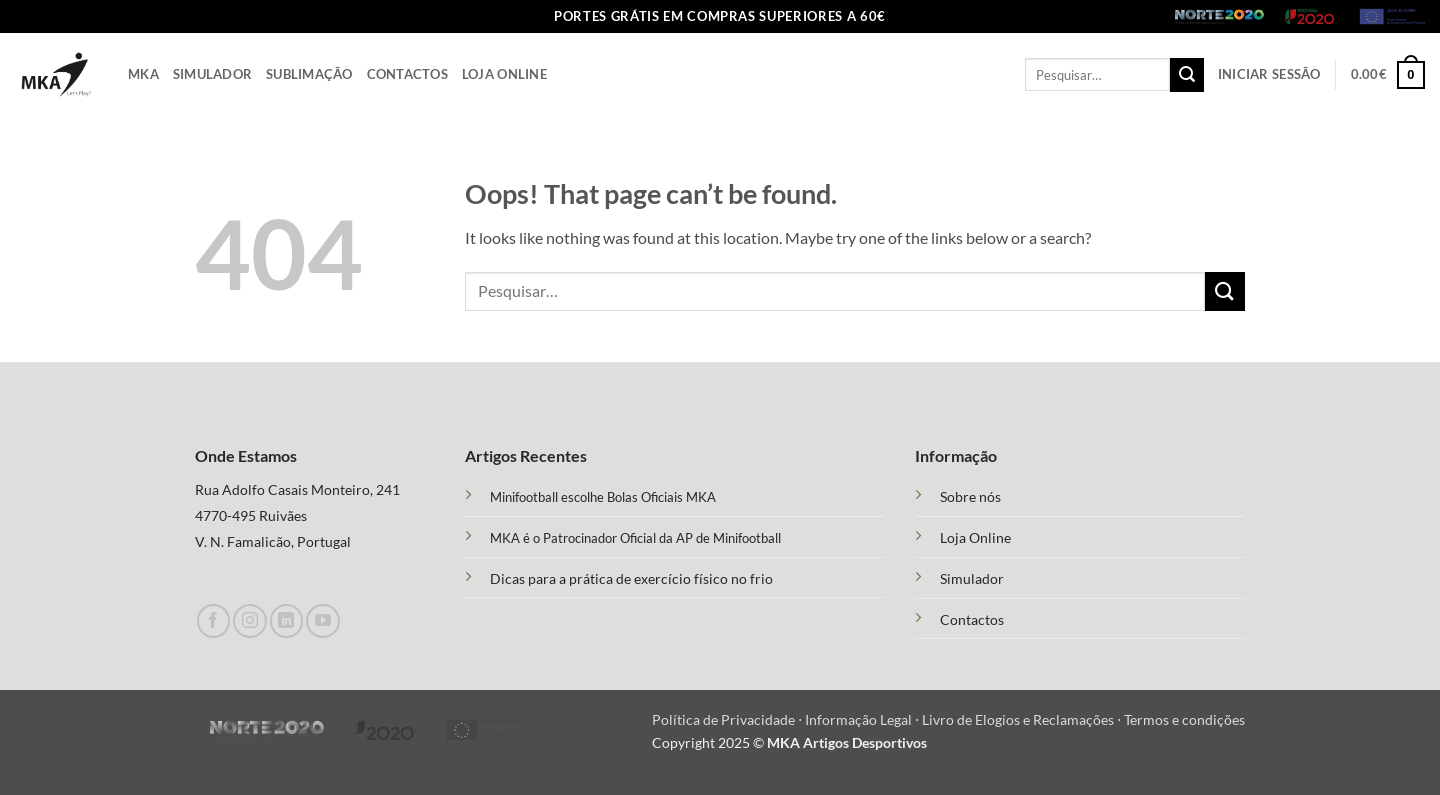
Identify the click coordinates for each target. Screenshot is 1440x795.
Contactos (407, 74)
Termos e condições (1184, 719)
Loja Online (504, 74)
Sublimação (309, 74)
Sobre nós (970, 497)
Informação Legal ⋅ (863, 719)
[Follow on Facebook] (213, 620)
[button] (1269, 74)
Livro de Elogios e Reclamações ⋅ (1023, 719)
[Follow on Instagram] (249, 620)
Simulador (212, 74)
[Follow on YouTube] (322, 620)
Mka (143, 74)
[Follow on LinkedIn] (286, 620)
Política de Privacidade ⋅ (728, 719)
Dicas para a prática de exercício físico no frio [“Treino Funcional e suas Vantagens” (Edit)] (631, 578)
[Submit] (1187, 75)
